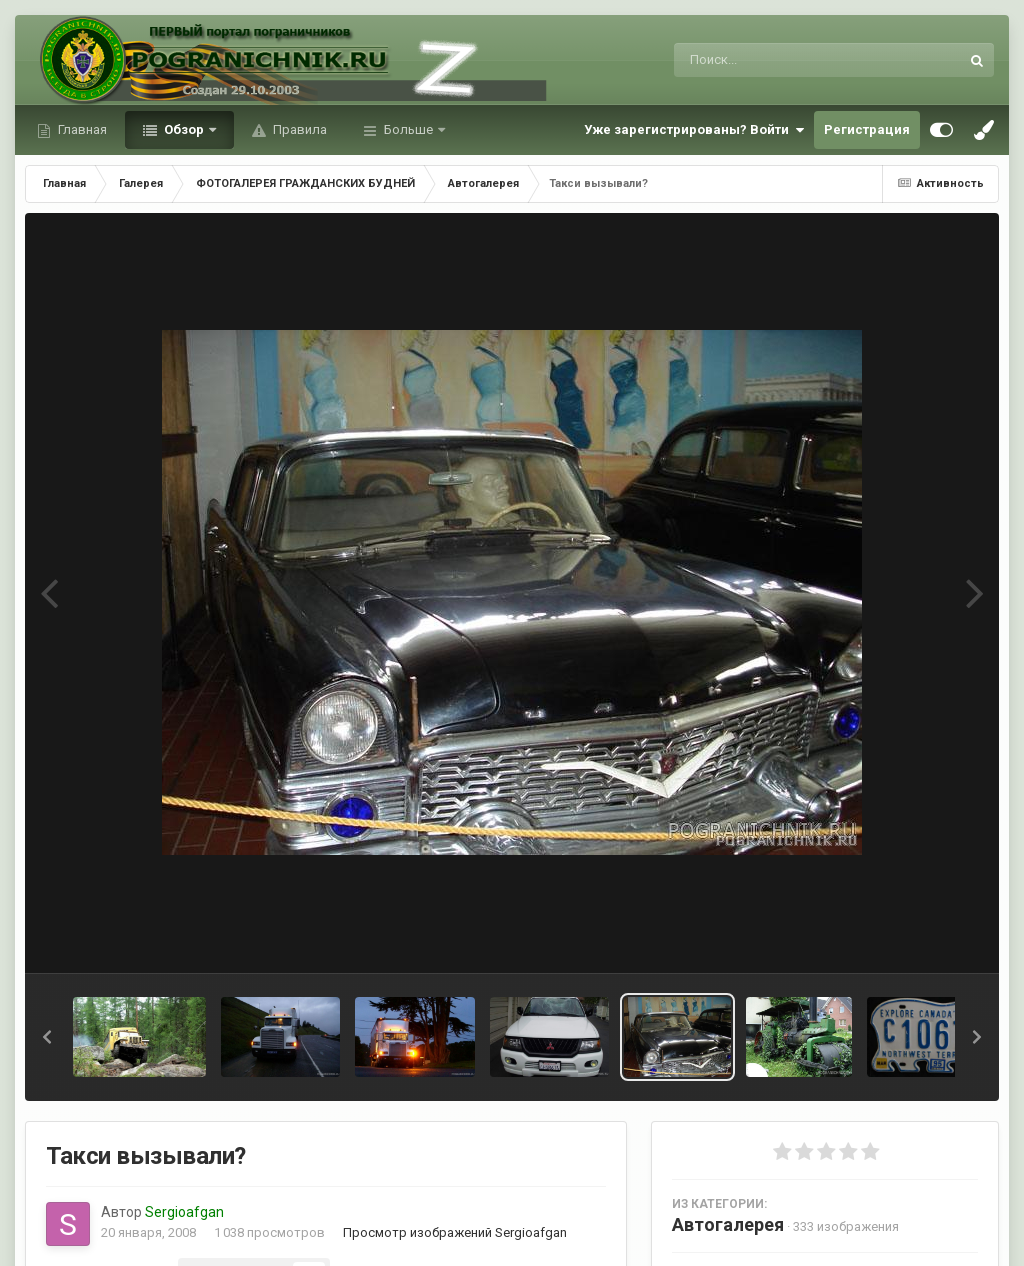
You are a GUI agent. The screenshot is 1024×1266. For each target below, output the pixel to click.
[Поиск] (779, 60)
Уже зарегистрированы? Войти (694, 130)
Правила (298, 129)
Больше (408, 129)
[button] (47, 1037)
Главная (81, 129)
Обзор (184, 129)
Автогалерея (728, 1224)
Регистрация (867, 129)
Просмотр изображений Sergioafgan (455, 1232)
